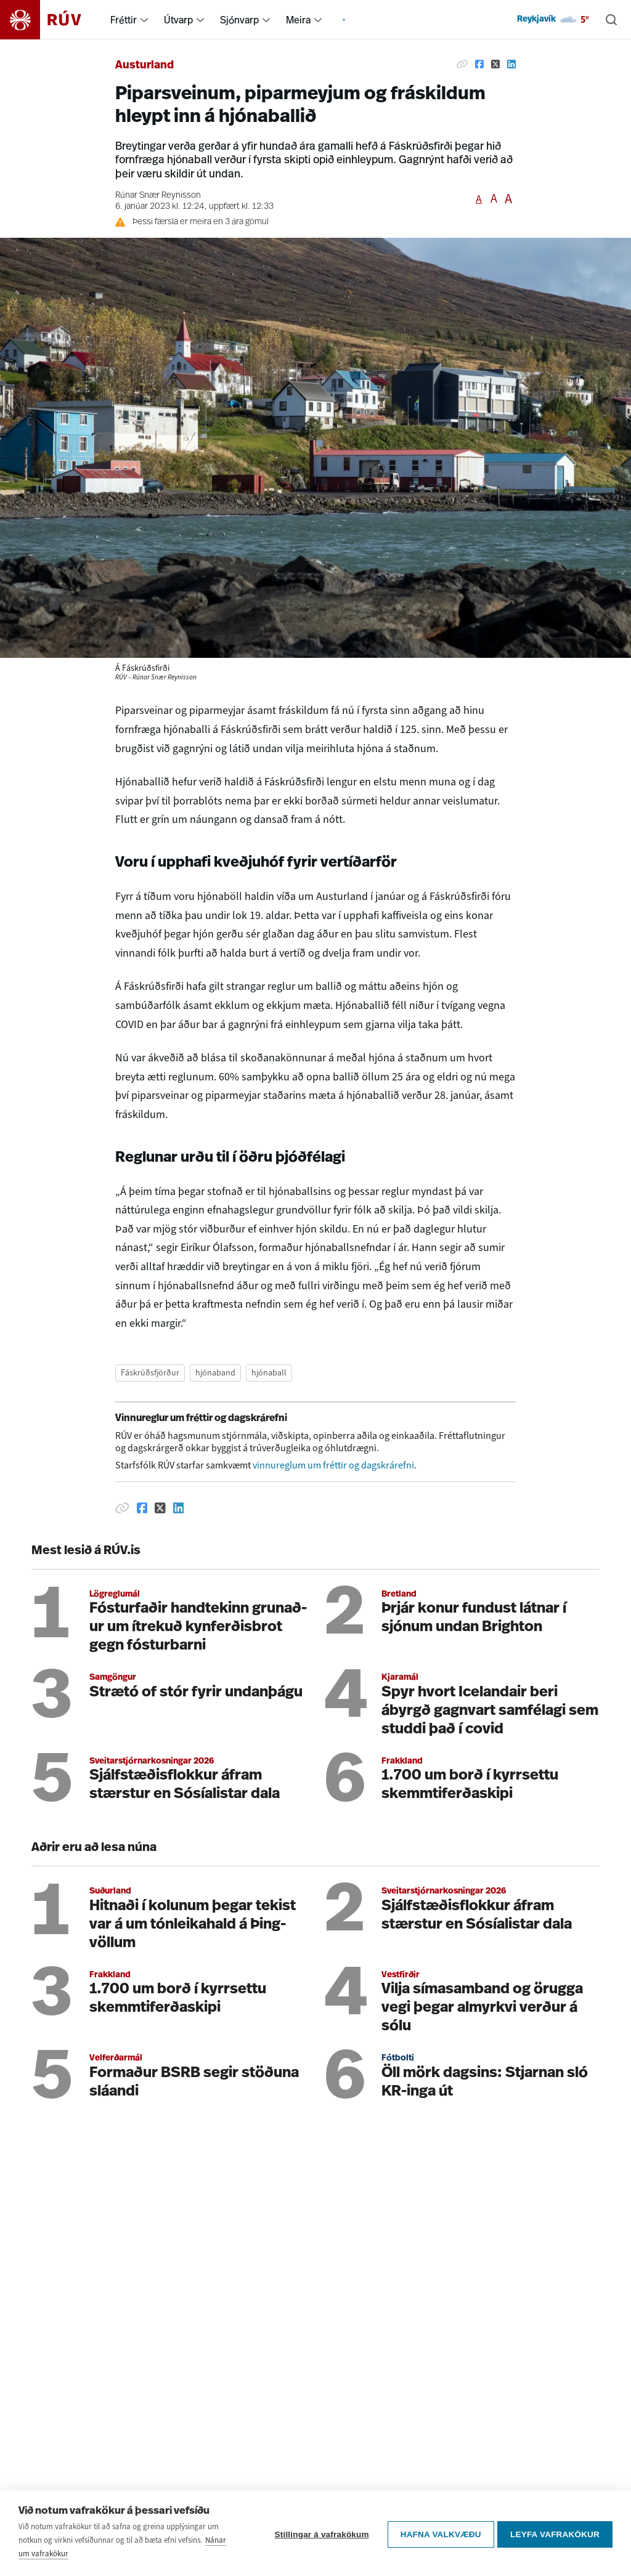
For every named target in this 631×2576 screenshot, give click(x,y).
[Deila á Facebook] (479, 64)
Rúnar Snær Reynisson (158, 195)
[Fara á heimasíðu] (51, 19)
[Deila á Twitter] (495, 64)
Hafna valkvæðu (437, 2534)
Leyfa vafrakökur (555, 2534)
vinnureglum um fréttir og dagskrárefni (333, 1465)
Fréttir (123, 20)
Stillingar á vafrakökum (319, 2534)
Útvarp (178, 20)
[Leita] (611, 19)
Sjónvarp (239, 20)
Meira (298, 20)
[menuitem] (144, 19)
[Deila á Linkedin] (511, 64)
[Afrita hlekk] (462, 64)
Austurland (144, 65)
